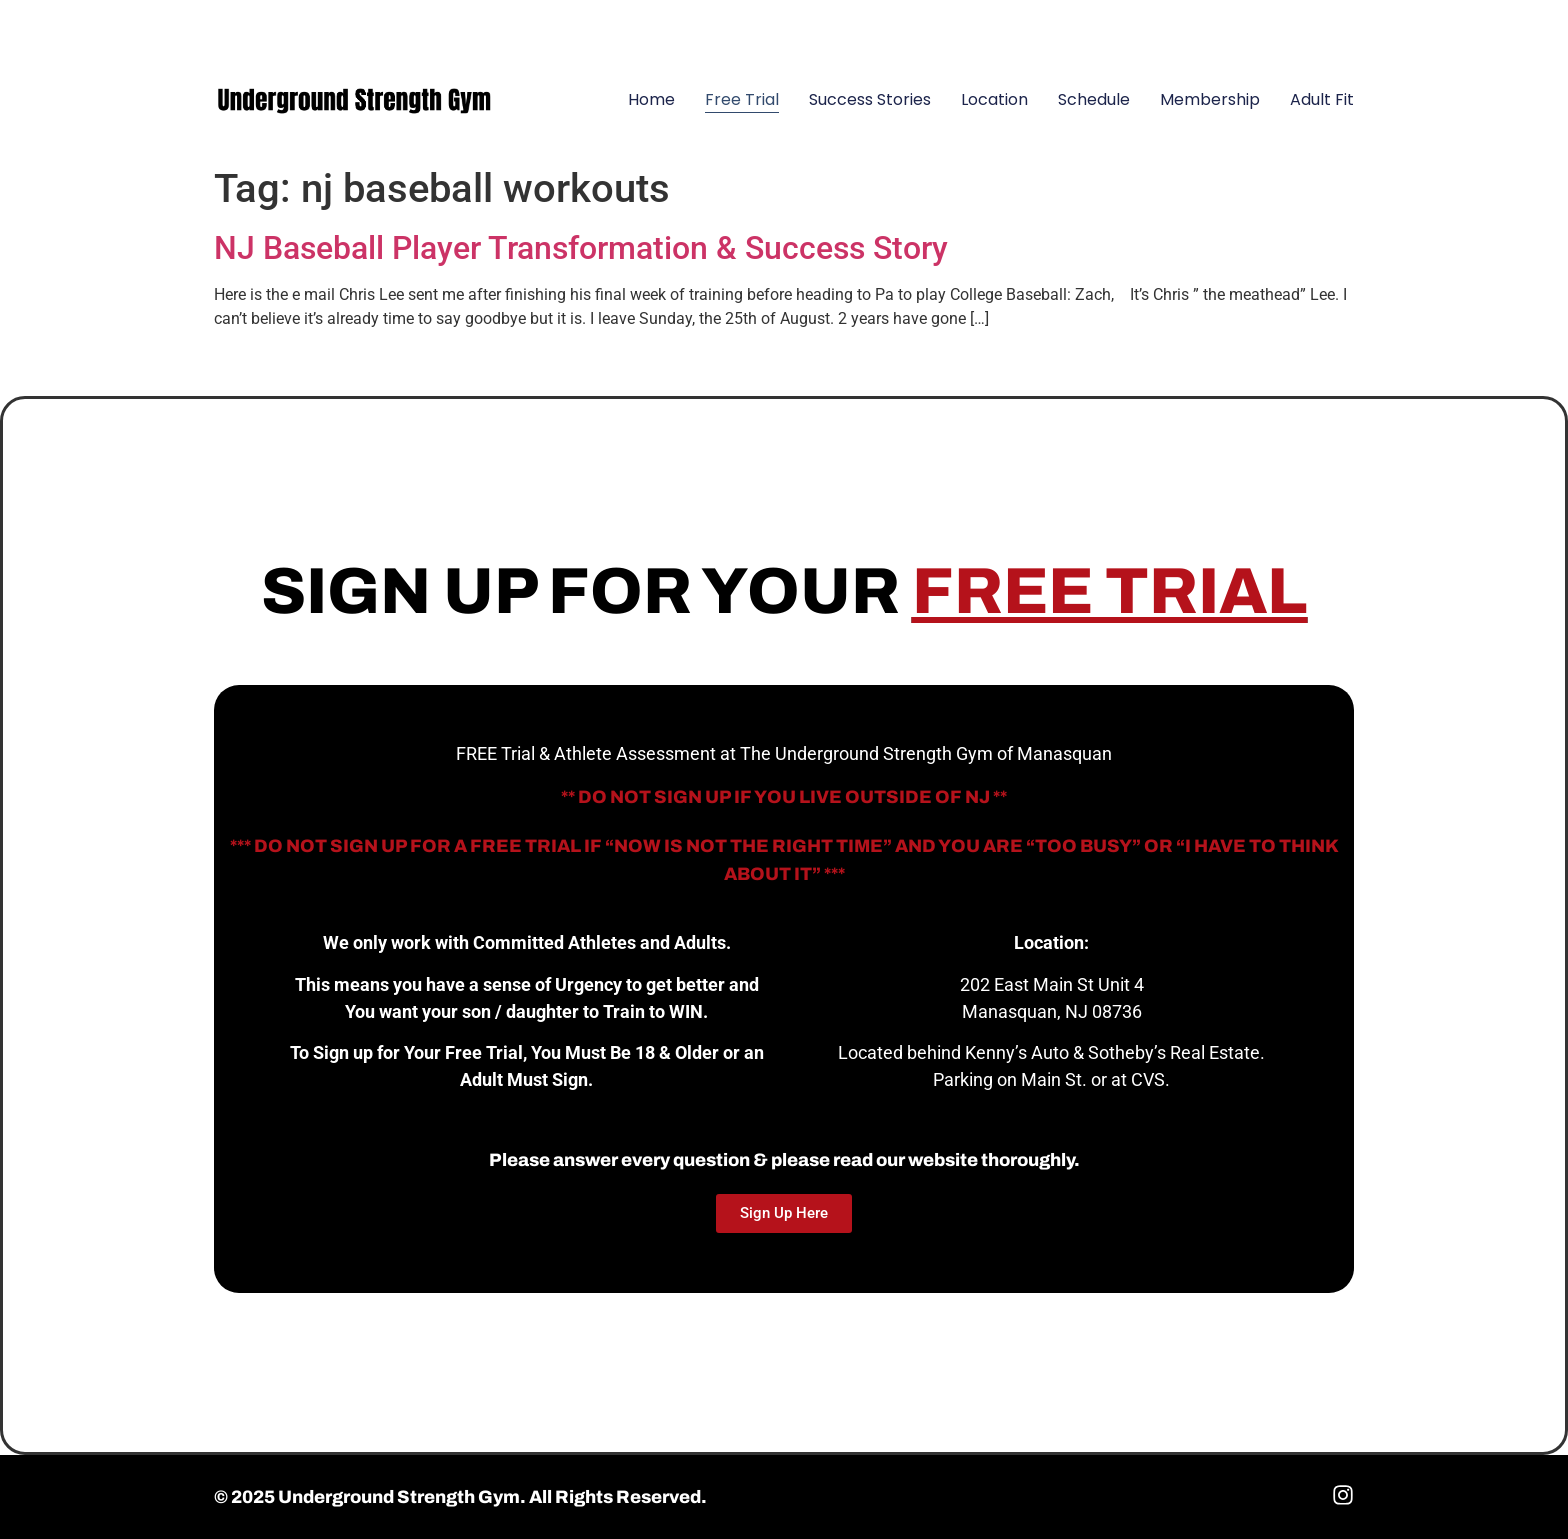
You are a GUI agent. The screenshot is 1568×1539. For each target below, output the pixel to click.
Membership (1210, 99)
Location (994, 99)
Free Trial (742, 99)
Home (651, 99)
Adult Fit (1322, 99)
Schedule (1094, 99)
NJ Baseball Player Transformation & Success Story (581, 248)
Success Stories (870, 99)
